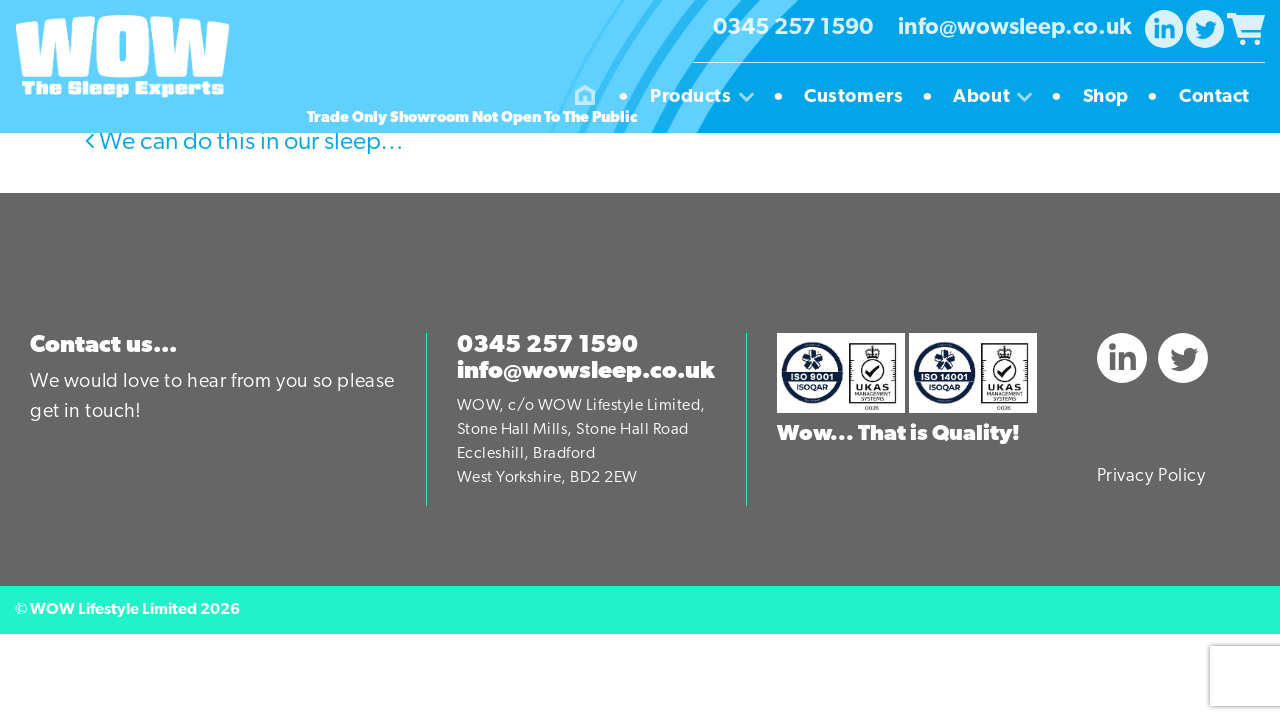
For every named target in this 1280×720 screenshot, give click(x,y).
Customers (861, 98)
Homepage (585, 98)
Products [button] (709, 98)
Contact (1214, 97)
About (1000, 98)
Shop (1113, 98)
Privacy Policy (1151, 476)
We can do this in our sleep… (244, 142)
